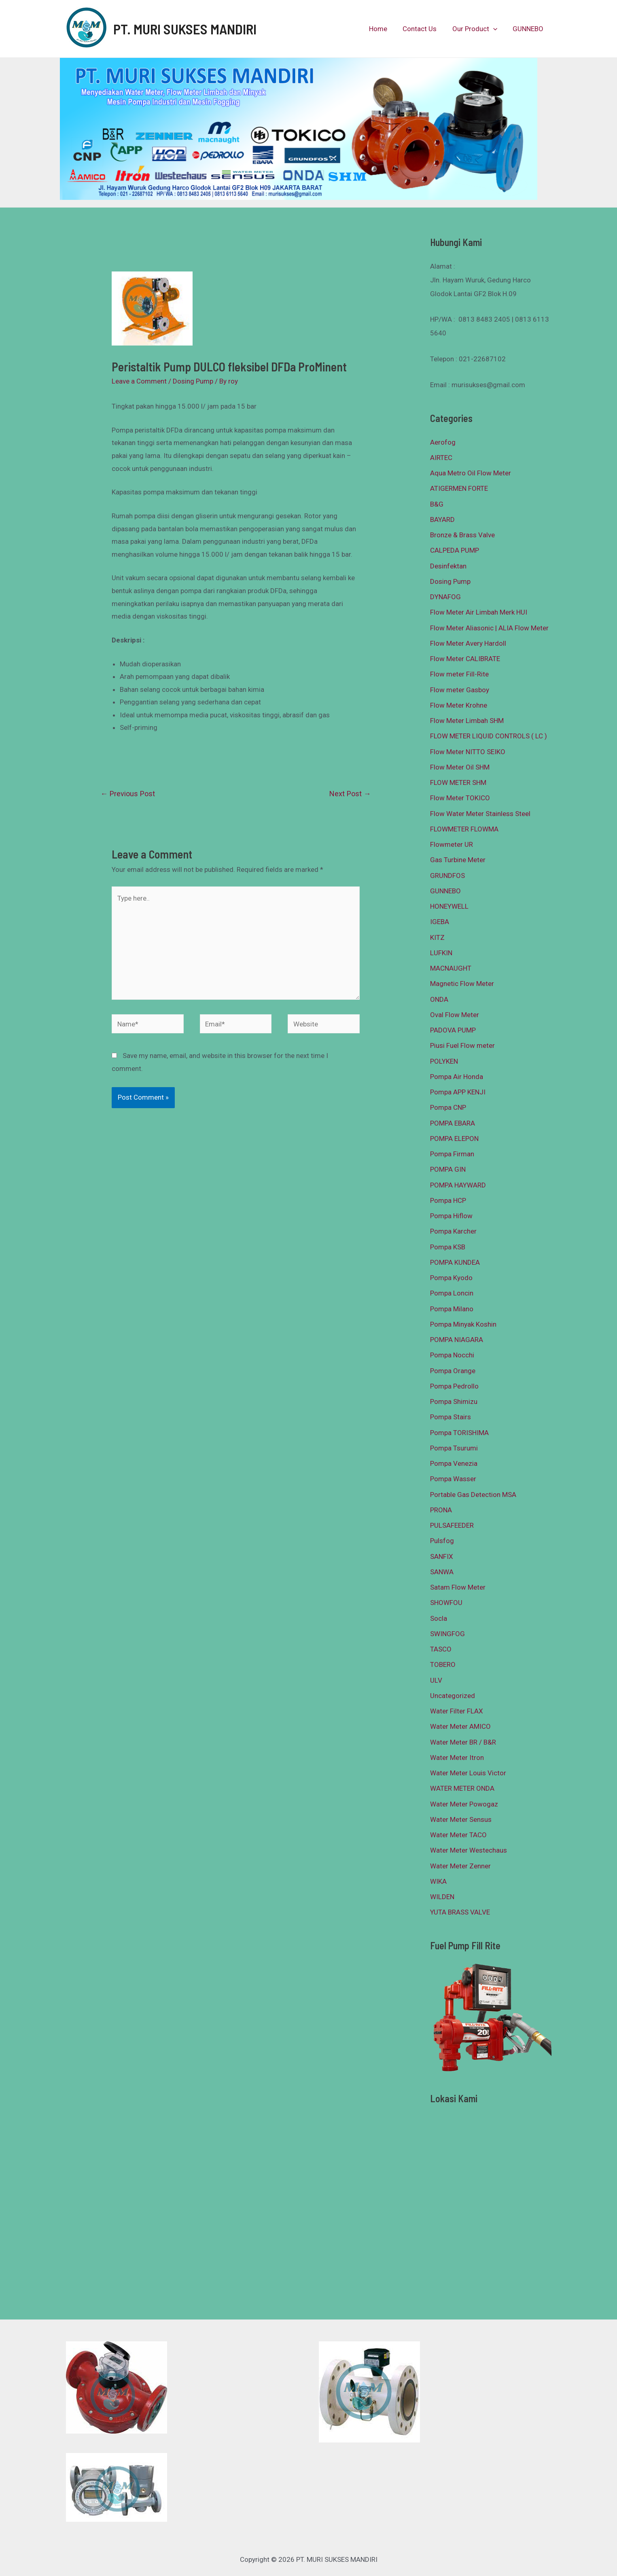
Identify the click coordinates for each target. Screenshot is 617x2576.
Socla (438, 1618)
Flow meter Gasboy (459, 690)
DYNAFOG (445, 597)
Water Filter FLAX (456, 1711)
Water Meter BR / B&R (463, 1742)
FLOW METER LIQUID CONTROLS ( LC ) (488, 736)
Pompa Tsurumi (454, 1448)
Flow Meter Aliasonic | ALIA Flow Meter (489, 628)
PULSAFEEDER (452, 1525)
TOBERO (443, 1664)
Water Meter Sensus (461, 1819)
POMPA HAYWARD (458, 1185)
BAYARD (442, 519)
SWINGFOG (447, 1634)
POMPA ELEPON (454, 1138)
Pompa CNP (448, 1107)
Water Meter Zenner (460, 1866)
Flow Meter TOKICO (460, 798)
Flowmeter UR (451, 844)
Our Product (477, 29)
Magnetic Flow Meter (462, 984)
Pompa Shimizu (453, 1401)
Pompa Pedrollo (454, 1386)
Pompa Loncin (451, 1293)
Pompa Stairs (450, 1417)
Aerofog (443, 442)
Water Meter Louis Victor (468, 1773)
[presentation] (496, 29)
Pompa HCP (448, 1200)
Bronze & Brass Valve (462, 535)
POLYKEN (444, 1061)
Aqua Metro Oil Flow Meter (470, 473)
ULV (436, 1680)
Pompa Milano (451, 1309)
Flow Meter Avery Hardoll (468, 643)
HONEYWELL (449, 906)
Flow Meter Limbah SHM (467, 721)
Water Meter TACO (458, 1835)
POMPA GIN (448, 1169)
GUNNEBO (529, 29)
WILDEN (442, 1897)
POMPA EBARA (452, 1123)
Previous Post (127, 793)
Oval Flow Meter (454, 1015)
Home (384, 29)
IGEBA (439, 922)
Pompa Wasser (453, 1479)
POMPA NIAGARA (456, 1340)
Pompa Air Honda (456, 1077)
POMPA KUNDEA (455, 1262)
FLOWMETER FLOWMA (464, 829)
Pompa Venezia (453, 1463)
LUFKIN (441, 953)
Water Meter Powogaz (464, 1804)
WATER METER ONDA (462, 1788)
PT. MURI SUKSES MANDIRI (185, 28)
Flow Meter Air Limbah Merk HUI (478, 612)
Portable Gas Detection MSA (473, 1494)
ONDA (439, 999)
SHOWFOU (446, 1603)
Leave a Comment (139, 381)
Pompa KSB (447, 1247)
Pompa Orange (452, 1371)
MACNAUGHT (450, 968)
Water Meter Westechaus (468, 1850)
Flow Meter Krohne (458, 705)
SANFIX (441, 1556)
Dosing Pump (193, 381)
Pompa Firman (452, 1154)
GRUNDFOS (447, 875)
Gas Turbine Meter (458, 860)
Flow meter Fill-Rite (459, 674)
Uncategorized (452, 1696)
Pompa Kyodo (451, 1278)
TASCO (441, 1649)
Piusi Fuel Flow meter (462, 1045)
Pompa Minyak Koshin (463, 1324)
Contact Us (424, 29)
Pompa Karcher (453, 1231)
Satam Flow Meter (458, 1587)
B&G (436, 504)
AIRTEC (441, 458)
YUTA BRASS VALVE (460, 1912)
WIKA (438, 1881)
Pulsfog (442, 1541)
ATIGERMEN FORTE (459, 488)
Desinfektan (448, 566)
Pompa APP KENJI (458, 1092)
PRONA (441, 1510)
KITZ (437, 937)
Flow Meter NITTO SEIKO (467, 752)
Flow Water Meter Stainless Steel (480, 814)
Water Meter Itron (457, 1757)
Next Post (350, 793)
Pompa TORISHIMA (459, 1433)
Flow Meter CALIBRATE (465, 659)
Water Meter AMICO (460, 1726)
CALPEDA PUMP (454, 550)
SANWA (442, 1572)
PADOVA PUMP (453, 1030)
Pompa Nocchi (452, 1355)
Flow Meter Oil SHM (460, 767)
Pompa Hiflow (451, 1216)
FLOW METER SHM (458, 782)
